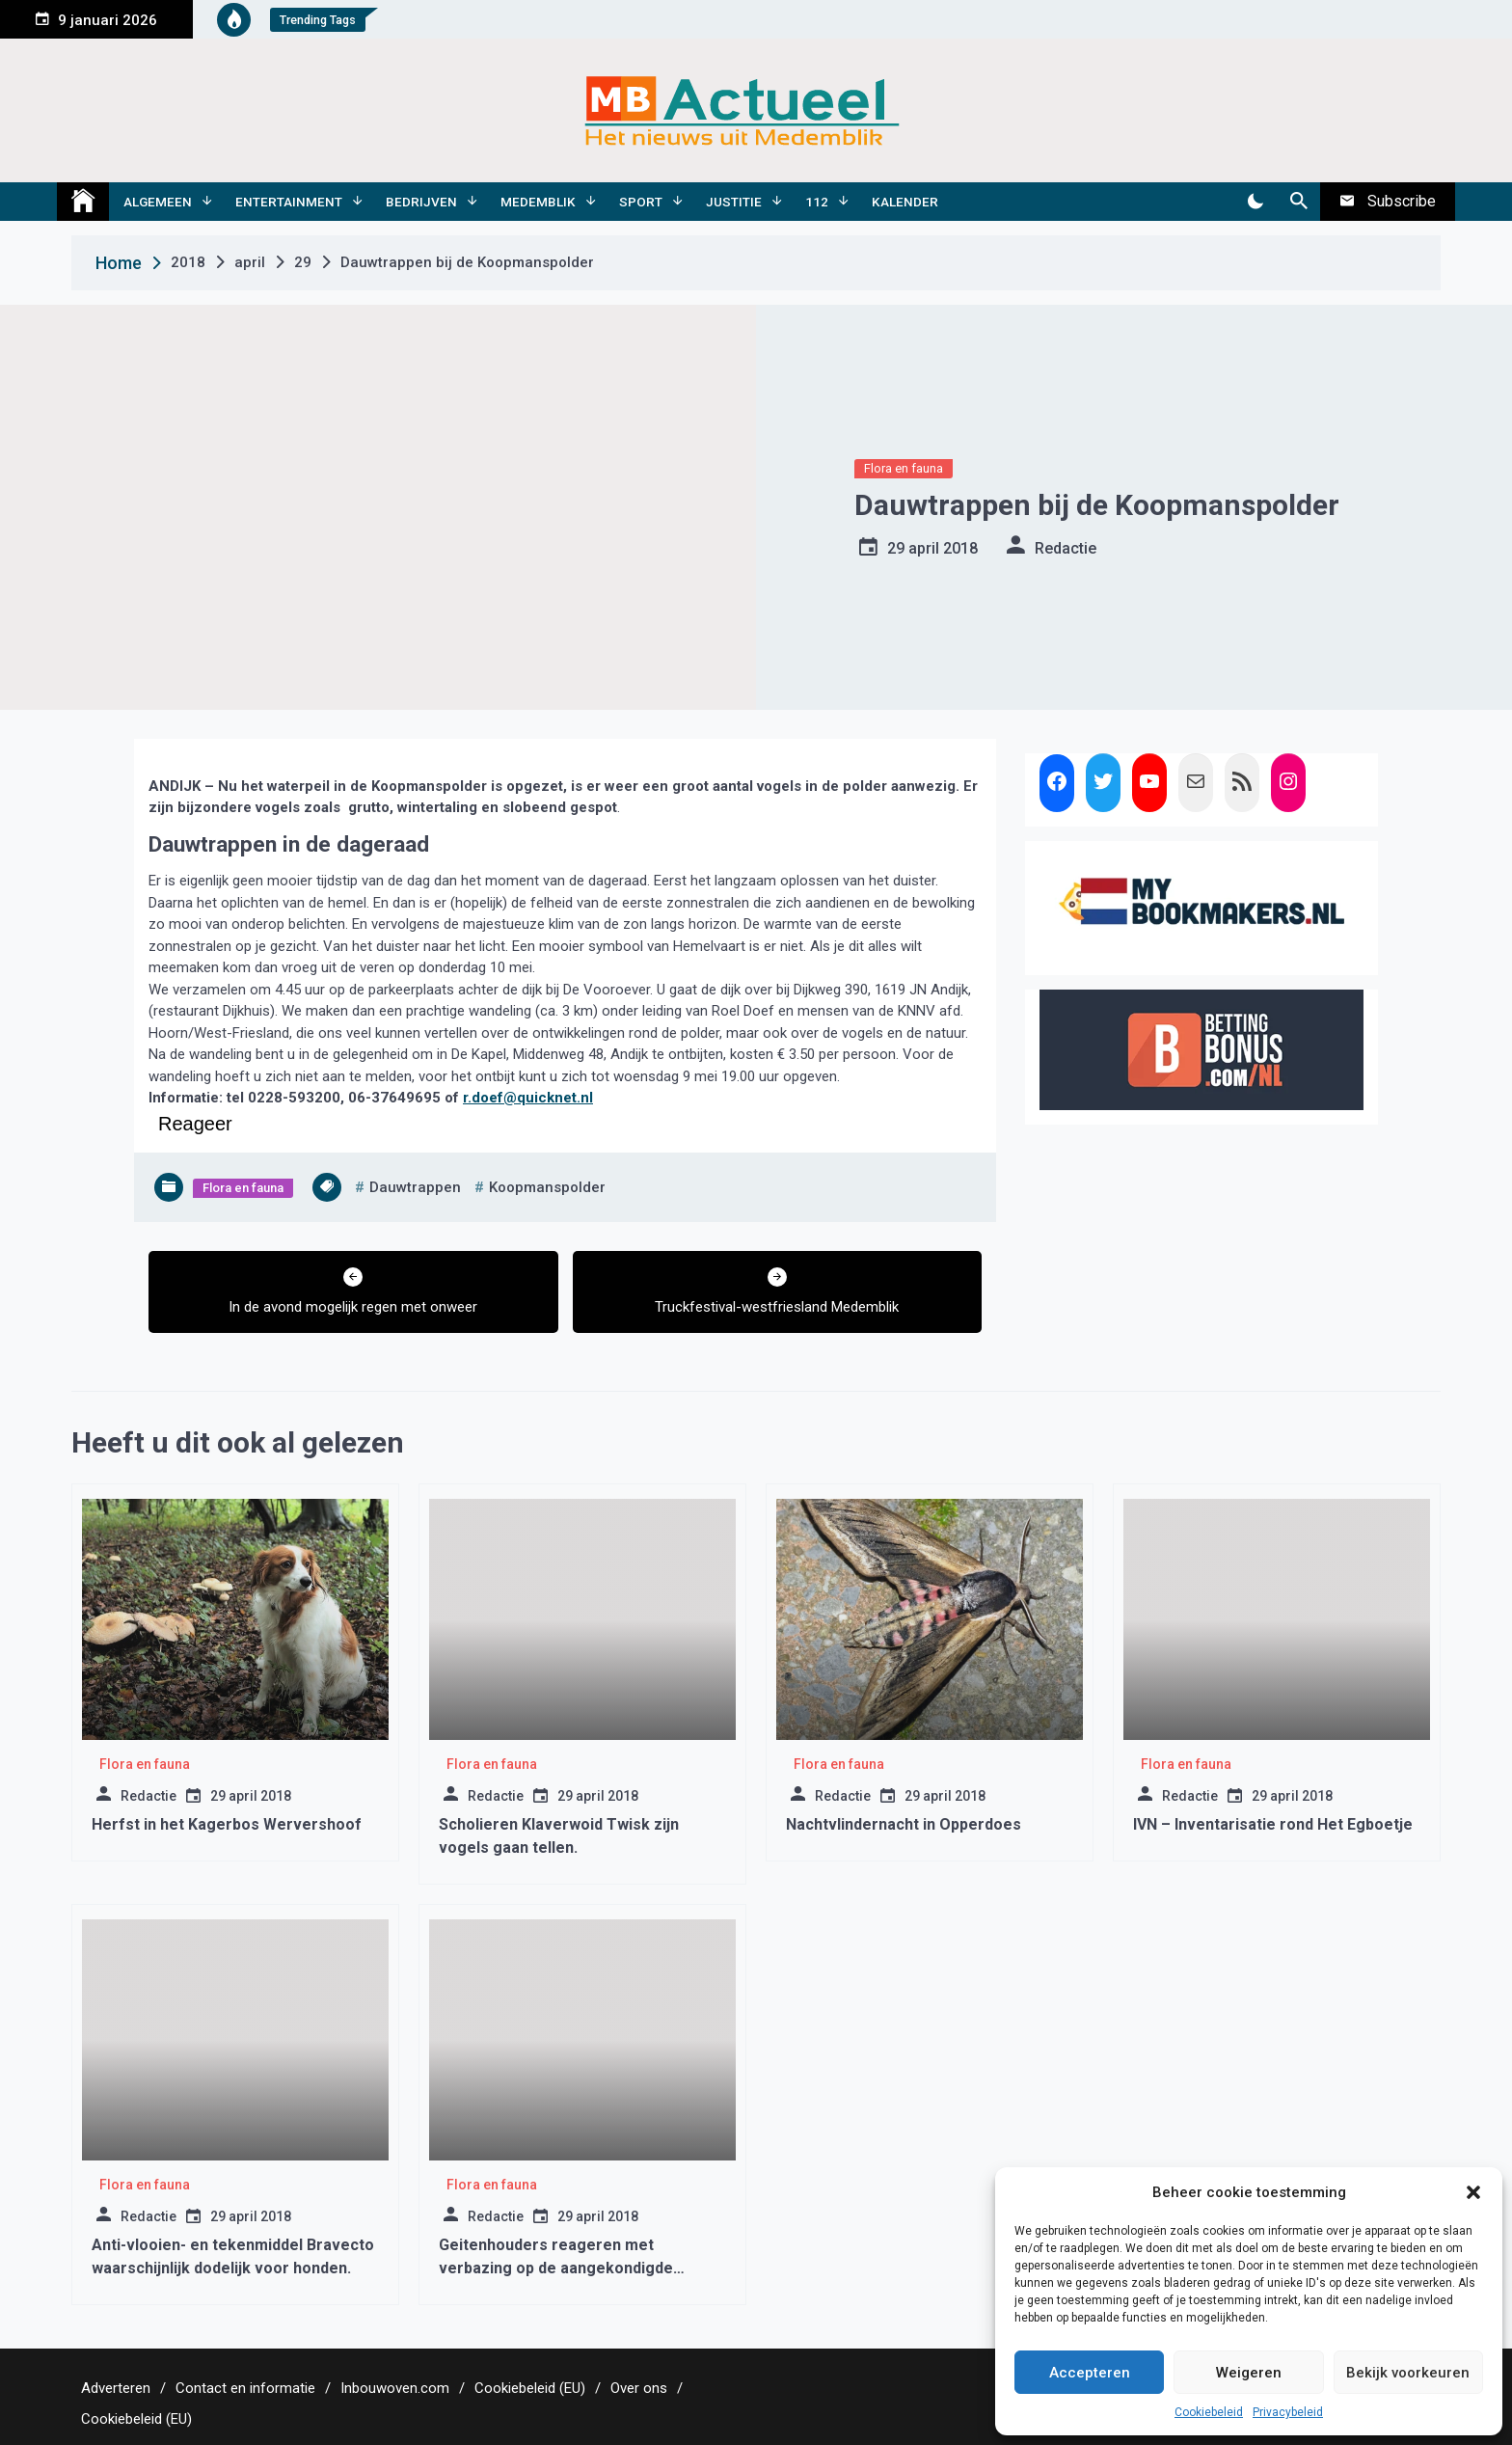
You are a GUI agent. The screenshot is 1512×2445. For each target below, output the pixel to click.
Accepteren (1089, 2372)
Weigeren (1249, 2372)
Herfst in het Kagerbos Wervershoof (227, 1824)
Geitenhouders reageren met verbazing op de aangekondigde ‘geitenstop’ (556, 2268)
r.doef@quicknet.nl (528, 1097)
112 (816, 201)
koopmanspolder (547, 1187)
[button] (1473, 2192)
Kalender (905, 201)
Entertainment (288, 201)
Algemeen (157, 201)
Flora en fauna (903, 468)
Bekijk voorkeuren (1408, 2372)
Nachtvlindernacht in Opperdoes (903, 1824)
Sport (640, 201)
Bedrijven (421, 201)
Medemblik (538, 201)
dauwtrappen (415, 1187)
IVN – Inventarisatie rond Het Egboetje (1273, 1824)
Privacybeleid (1288, 2412)
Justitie (734, 201)
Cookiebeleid (1208, 2412)
